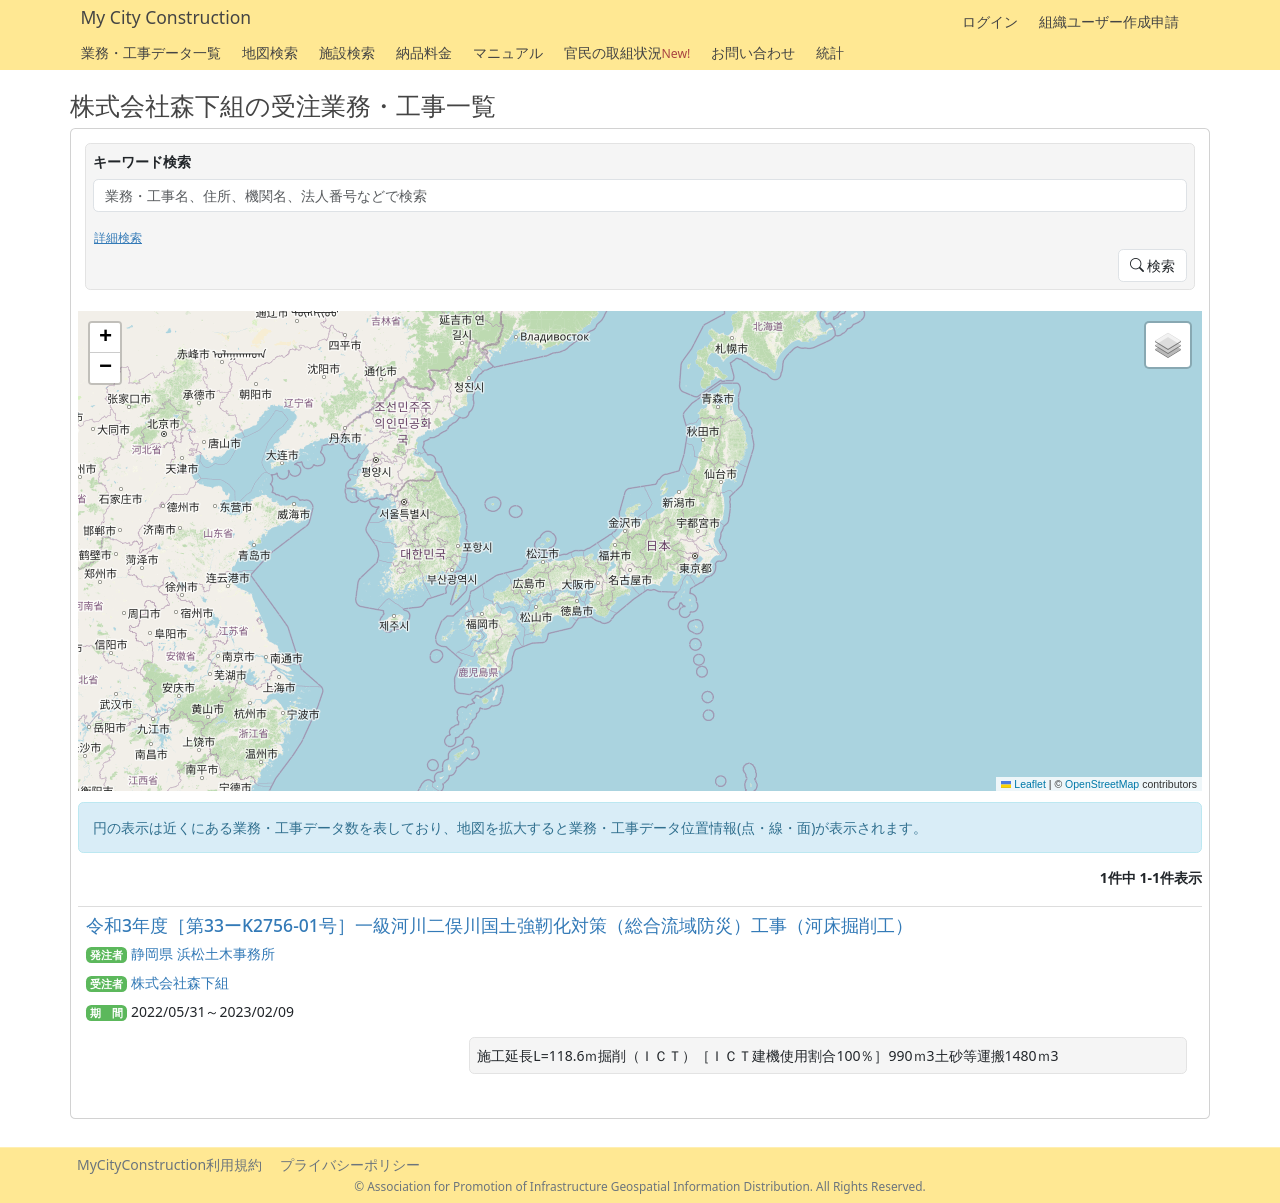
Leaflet (1023, 784)
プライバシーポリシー (350, 1164)
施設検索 (347, 52)
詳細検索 (118, 237)
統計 (830, 52)
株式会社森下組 (180, 982)
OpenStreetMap (1102, 784)
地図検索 (270, 52)
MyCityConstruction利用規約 (169, 1164)
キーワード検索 (142, 161)
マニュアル (508, 52)
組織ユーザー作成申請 (1109, 21)
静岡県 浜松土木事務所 (203, 953)
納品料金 (424, 52)
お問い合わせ (753, 52)
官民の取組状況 (627, 52)
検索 (1153, 265)
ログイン (990, 21)
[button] (105, 338)
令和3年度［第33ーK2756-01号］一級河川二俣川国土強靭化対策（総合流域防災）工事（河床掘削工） (499, 925)
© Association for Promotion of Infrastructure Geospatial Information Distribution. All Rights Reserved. (640, 1186)
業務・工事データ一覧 (151, 52)
